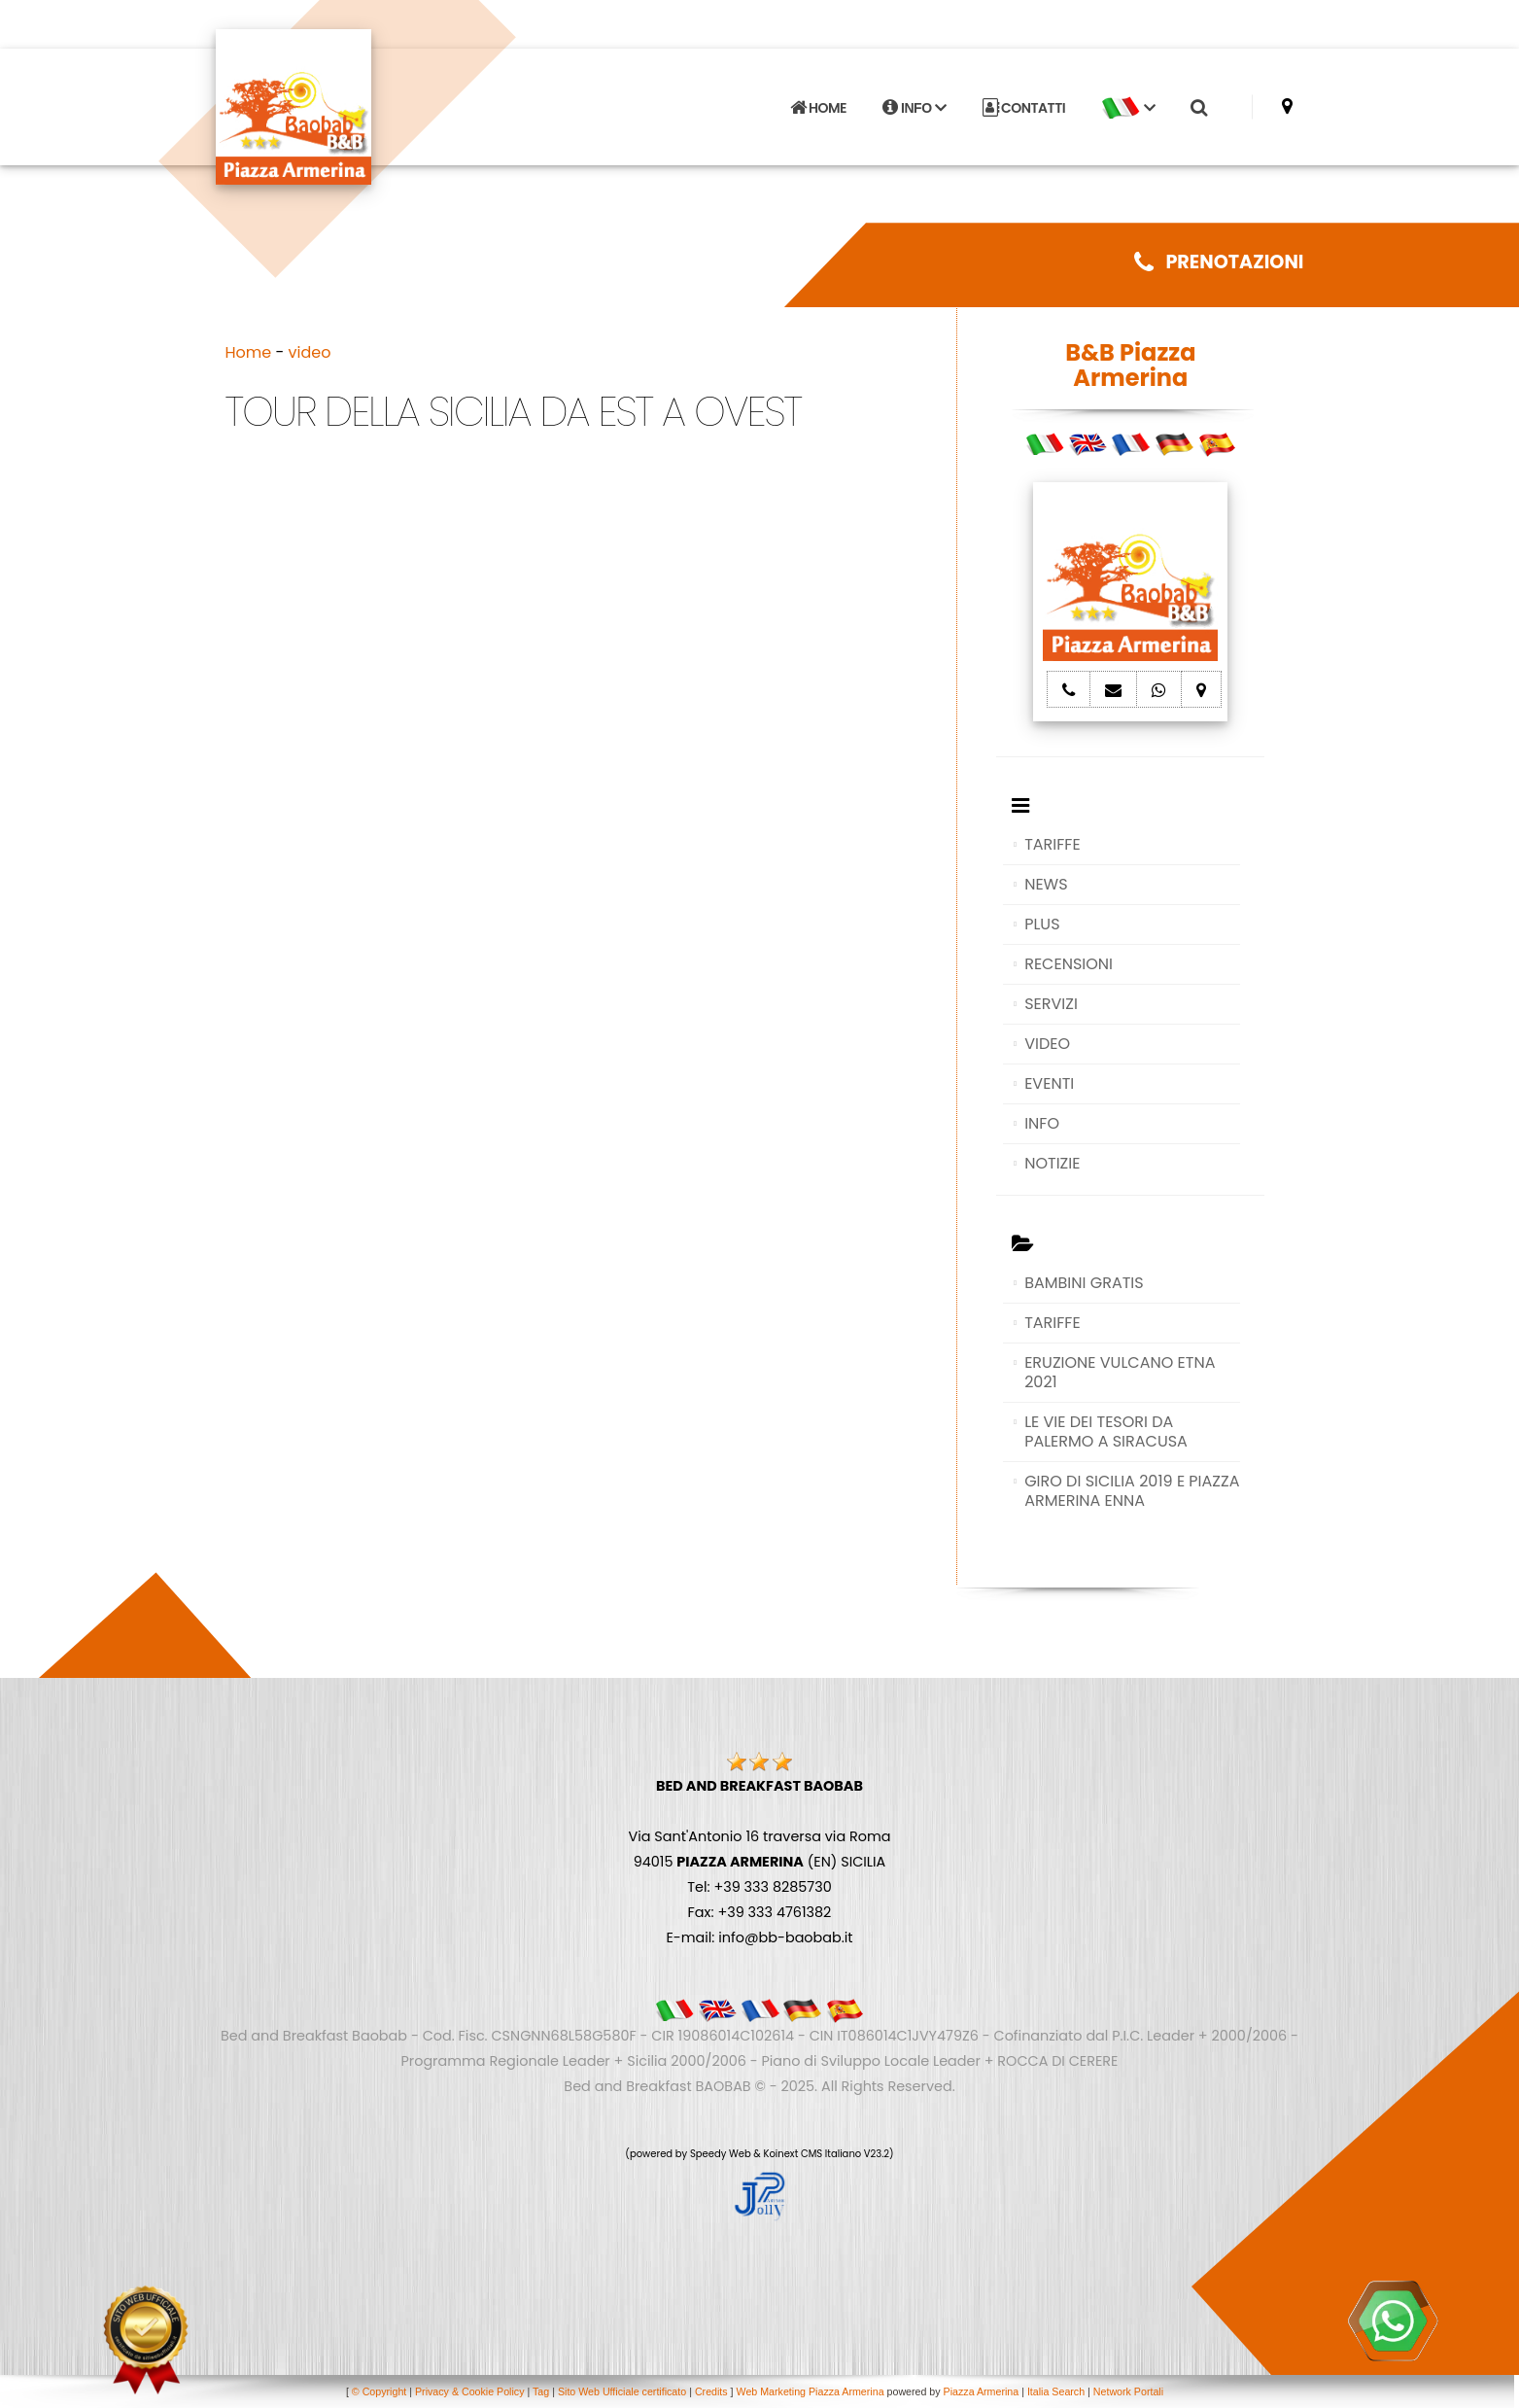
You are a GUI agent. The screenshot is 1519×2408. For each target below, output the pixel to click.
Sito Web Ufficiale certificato (622, 2391)
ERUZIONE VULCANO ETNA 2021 (1119, 1372)
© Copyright (379, 2391)
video (310, 352)
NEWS (1045, 884)
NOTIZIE (1052, 1163)
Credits (711, 2391)
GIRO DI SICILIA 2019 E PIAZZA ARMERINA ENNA (1131, 1491)
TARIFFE (1052, 844)
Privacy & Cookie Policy (470, 2391)
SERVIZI (1051, 1004)
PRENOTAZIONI (1218, 262)
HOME (818, 108)
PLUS (1041, 924)
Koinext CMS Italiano (813, 2153)
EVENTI (1049, 1083)
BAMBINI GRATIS (1084, 1283)
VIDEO (1047, 1043)
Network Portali (1128, 2391)
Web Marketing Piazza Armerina (810, 2391)
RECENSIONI (1068, 964)
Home (248, 352)
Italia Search (1056, 2391)
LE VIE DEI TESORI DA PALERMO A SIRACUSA (1106, 1431)
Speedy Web (720, 2153)
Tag (541, 2391)
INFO (914, 108)
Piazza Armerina (981, 2391)
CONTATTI (1024, 108)
